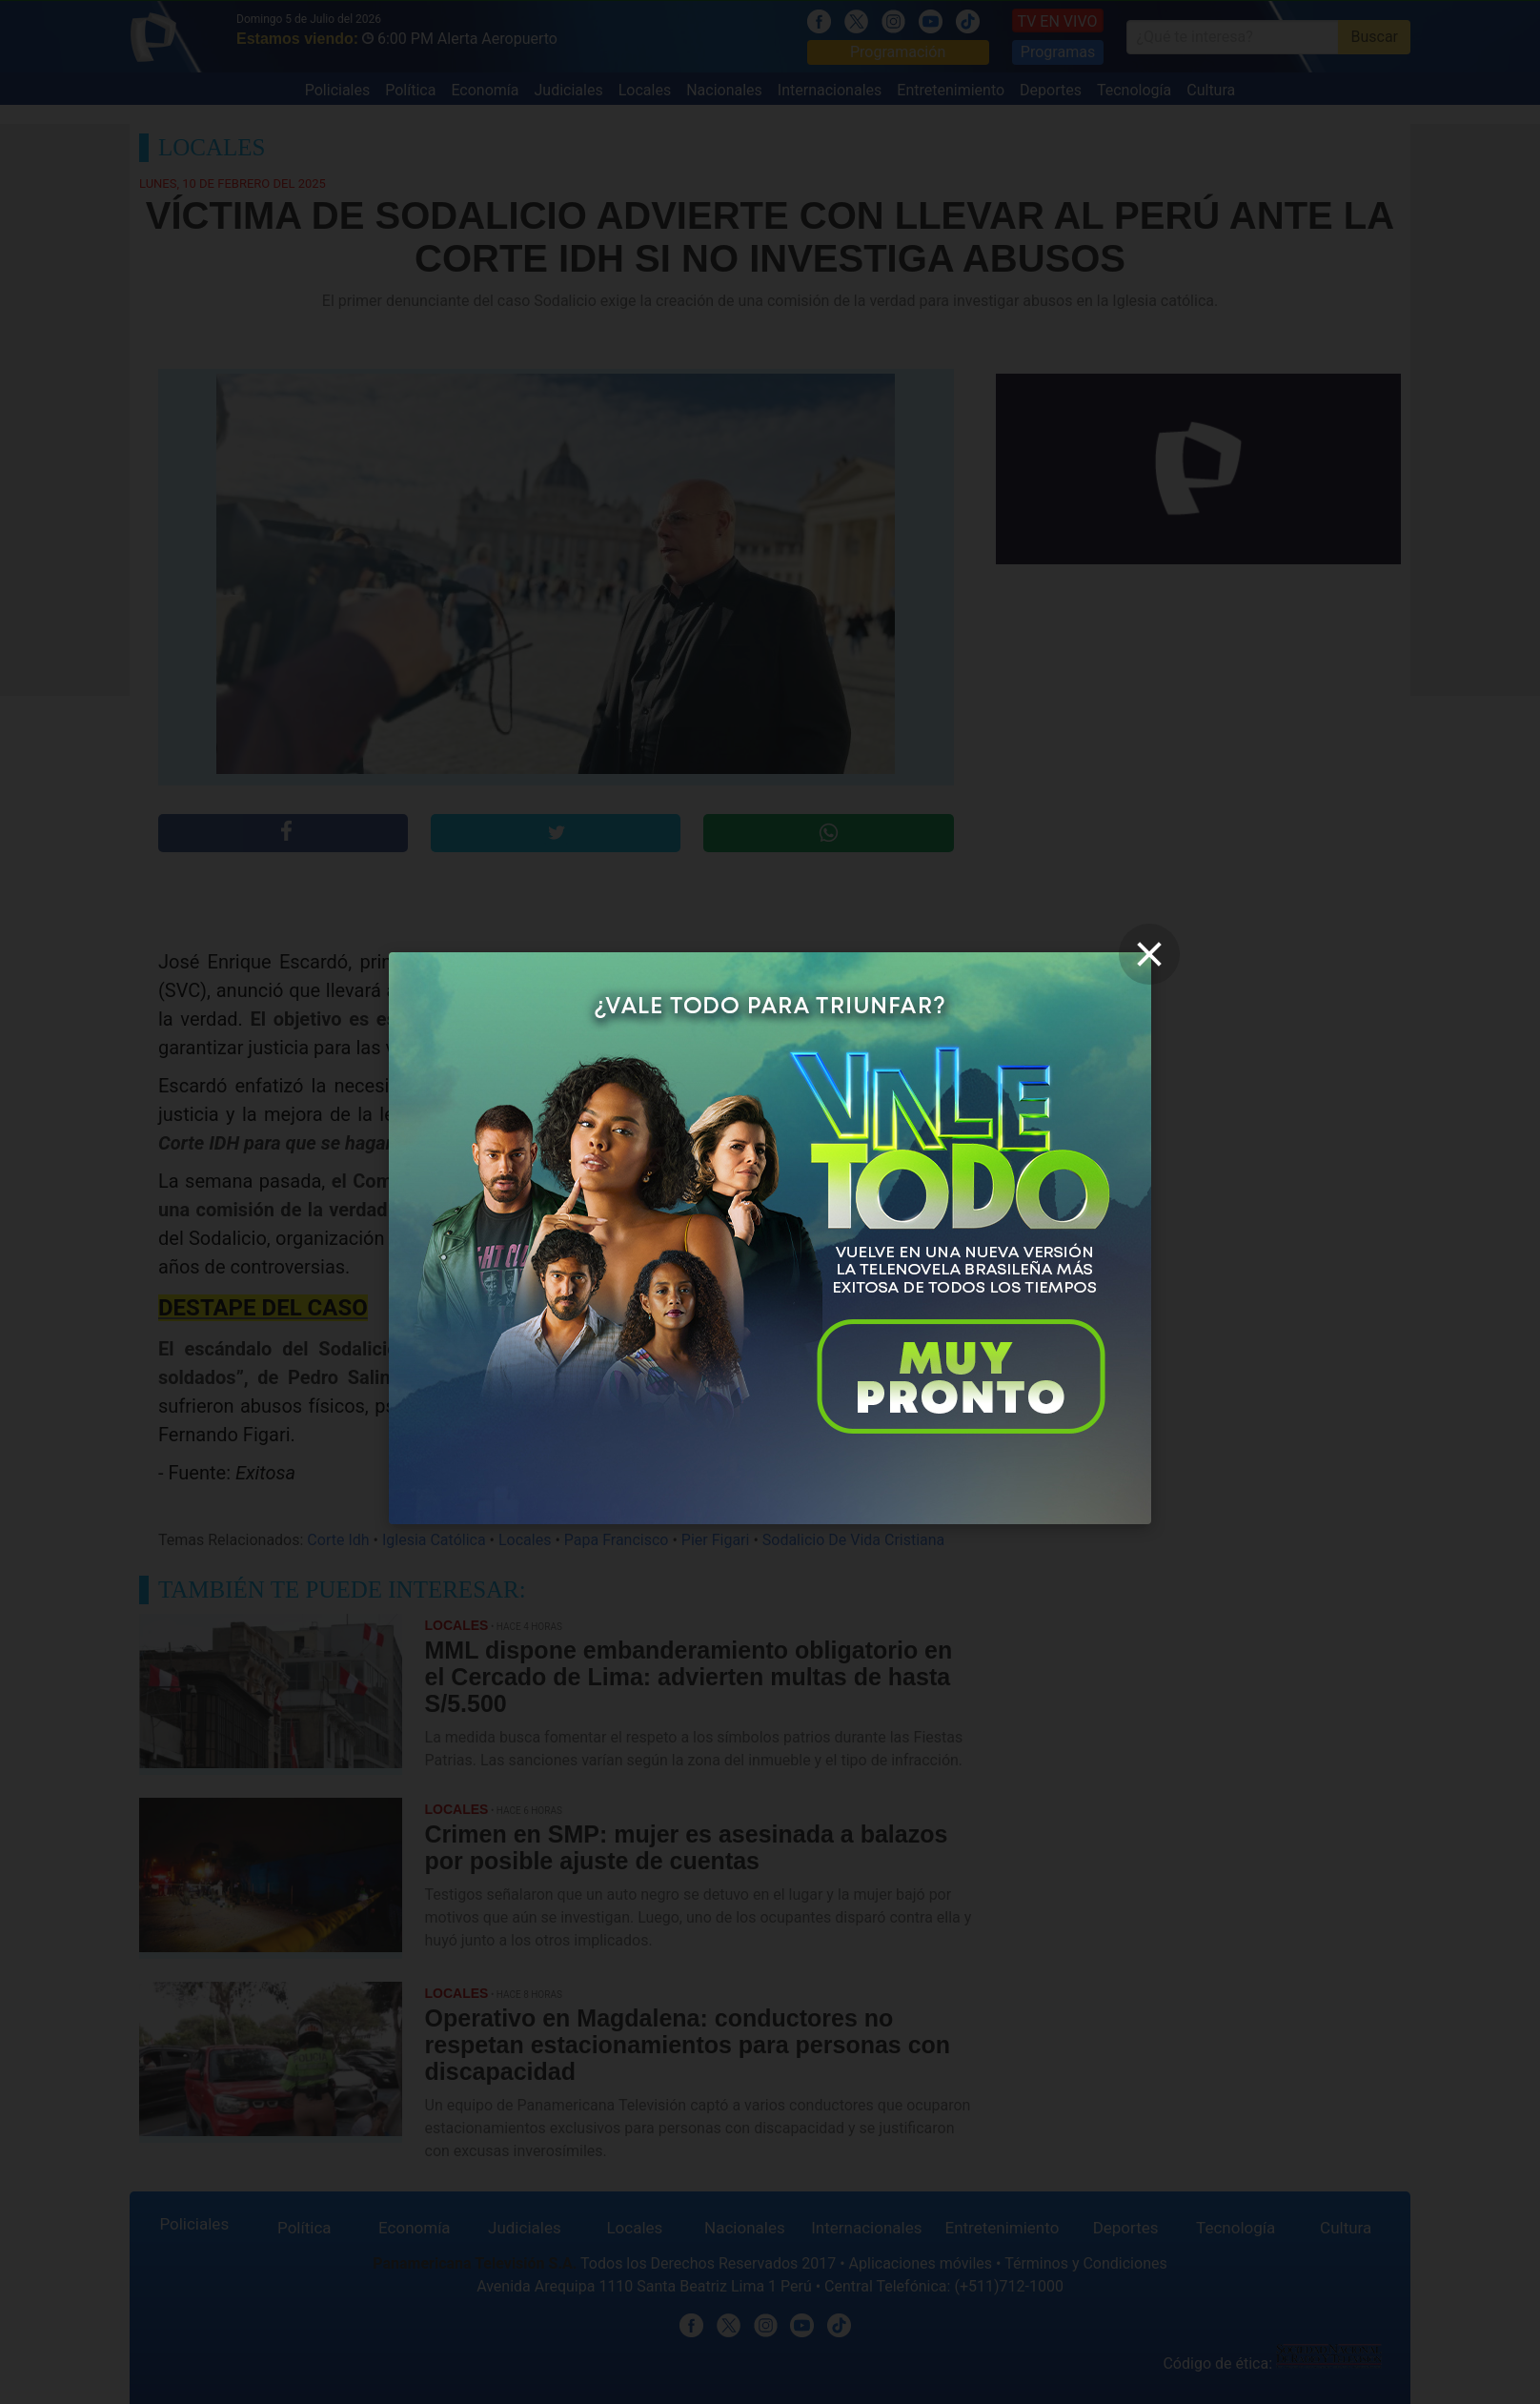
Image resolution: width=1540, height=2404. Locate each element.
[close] (1149, 954)
